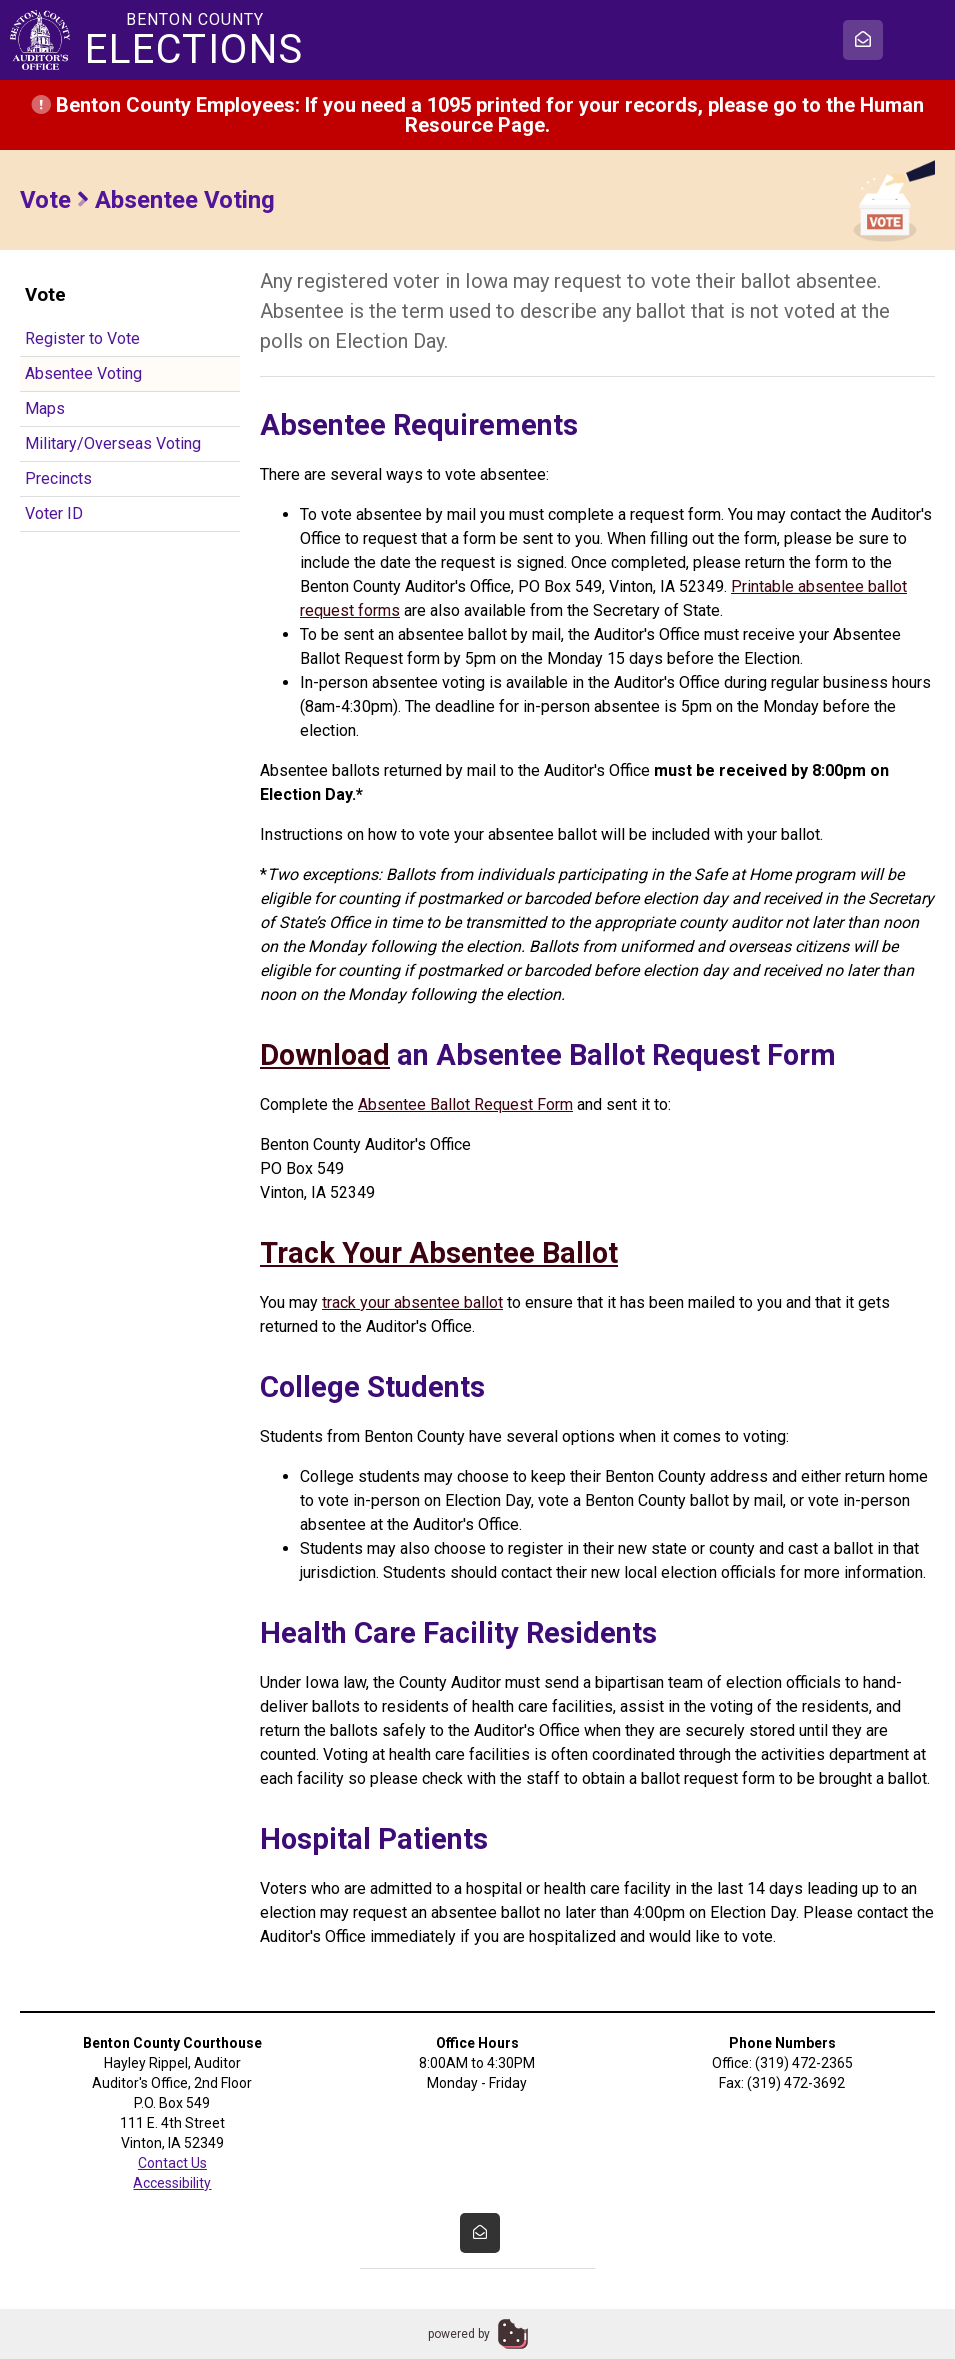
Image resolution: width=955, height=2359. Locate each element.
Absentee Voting (83, 373)
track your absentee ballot (412, 1302)
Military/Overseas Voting (113, 443)
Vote (45, 200)
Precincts (58, 478)
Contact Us (172, 2163)
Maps (45, 408)
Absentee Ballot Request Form (465, 1104)
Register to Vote (82, 338)
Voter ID (54, 513)
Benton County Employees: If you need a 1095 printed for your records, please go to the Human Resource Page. (477, 115)
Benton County (195, 40)
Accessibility (172, 2183)
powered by (459, 2334)
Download (325, 1055)
